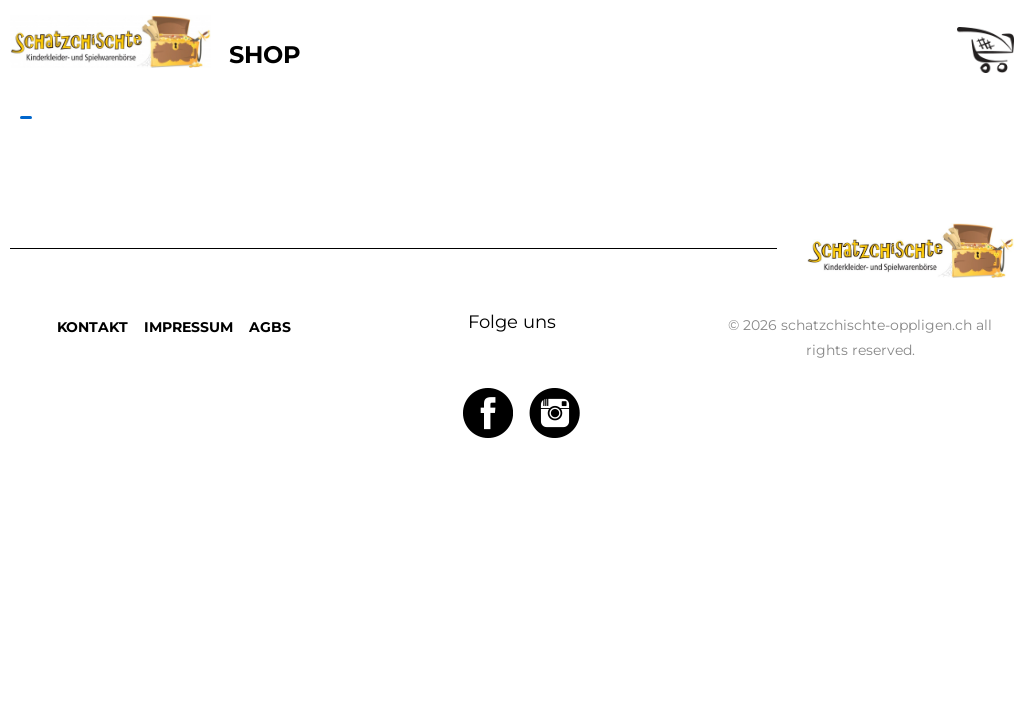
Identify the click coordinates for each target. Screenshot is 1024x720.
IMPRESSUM (188, 327)
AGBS (270, 327)
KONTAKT (92, 327)
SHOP (265, 54)
